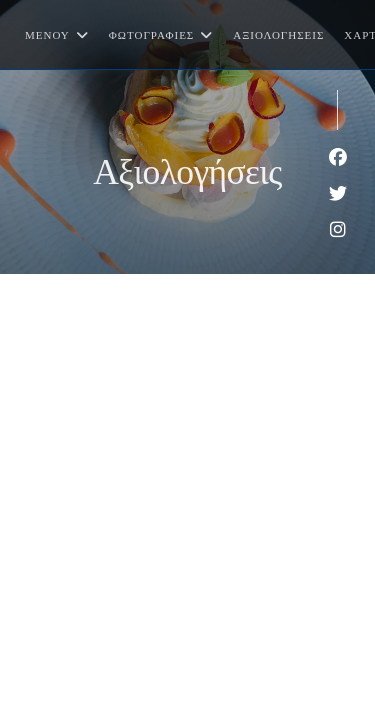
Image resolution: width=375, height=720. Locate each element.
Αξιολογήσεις (278, 35)
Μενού (57, 35)
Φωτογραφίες (161, 35)
